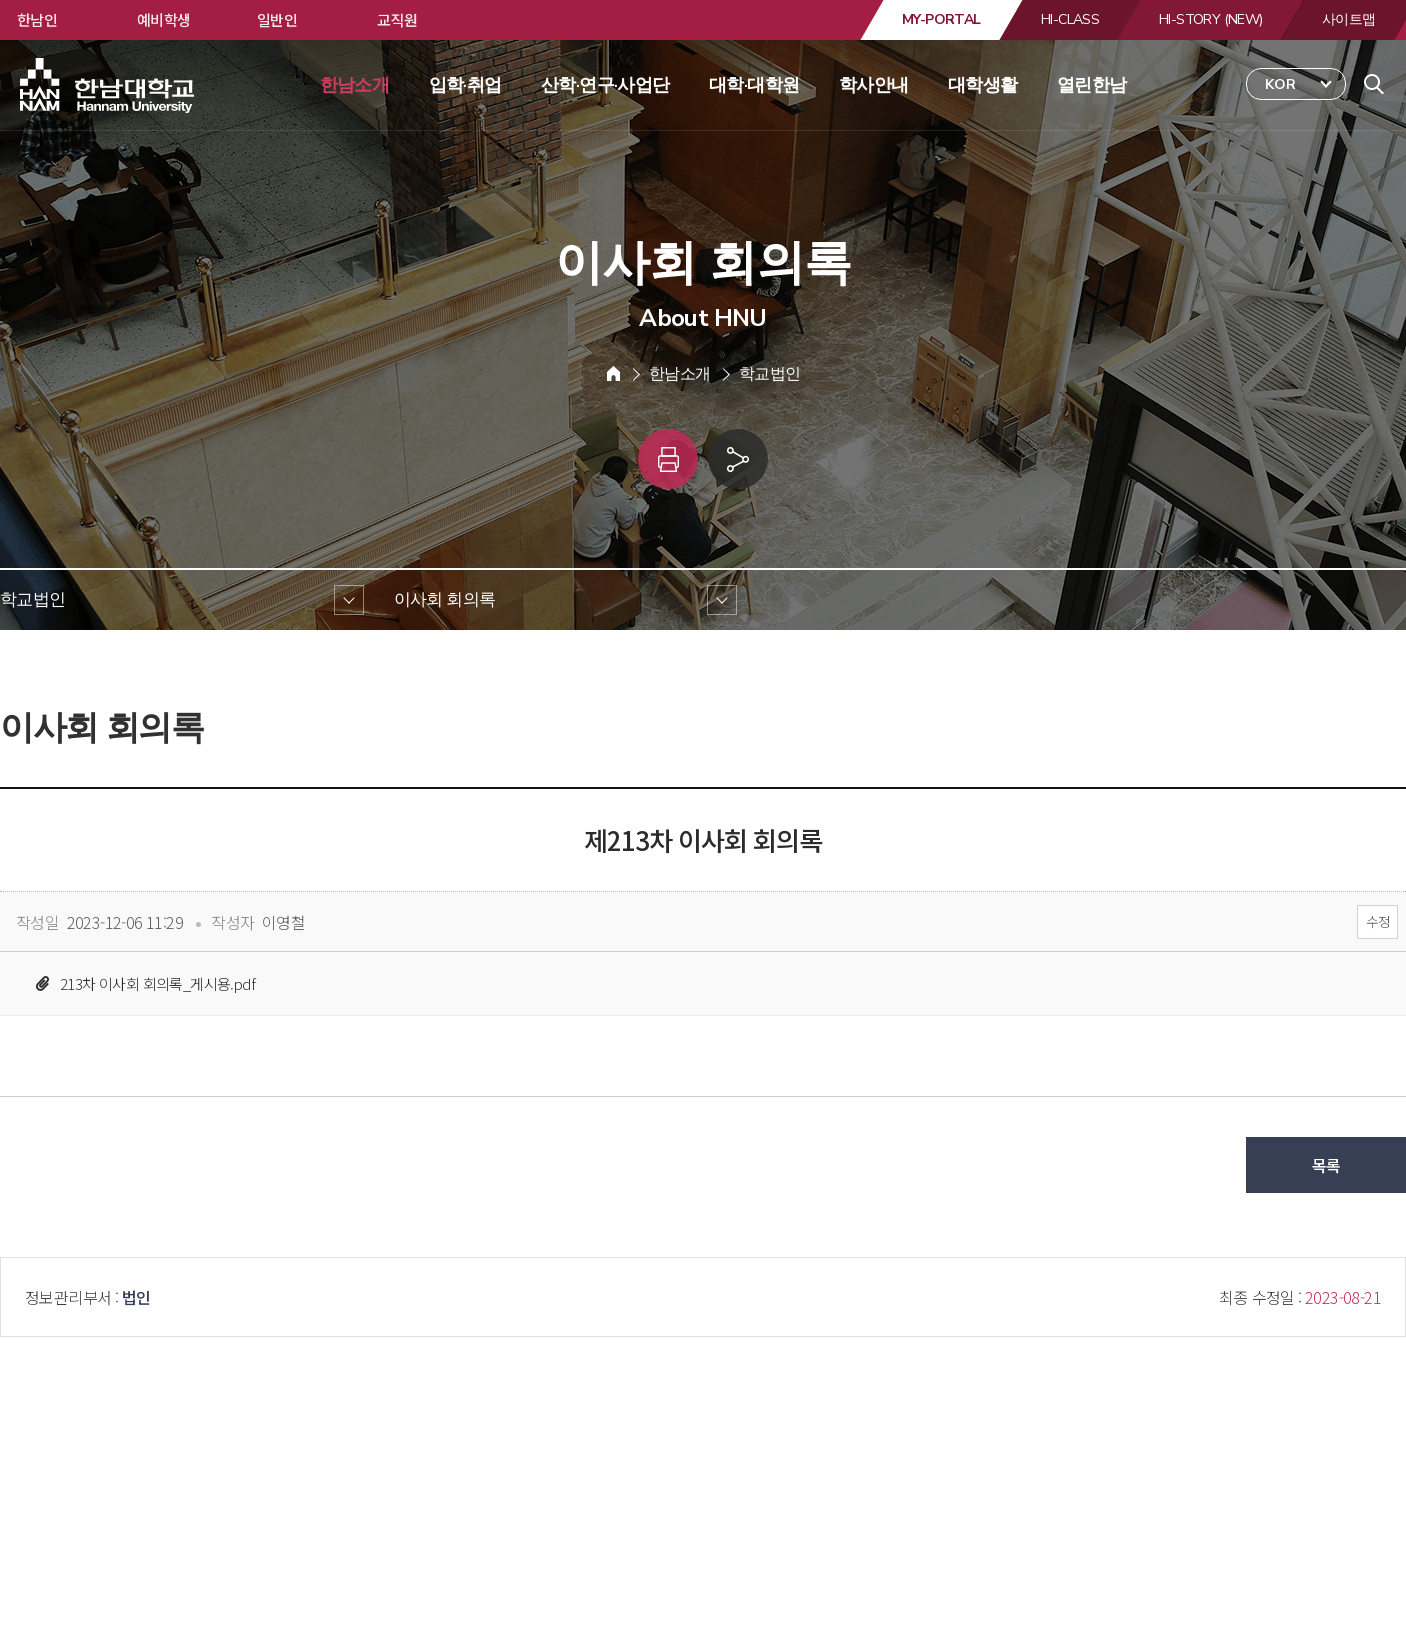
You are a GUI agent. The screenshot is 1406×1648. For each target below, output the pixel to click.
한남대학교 (109, 86)
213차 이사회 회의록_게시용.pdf (157, 983)
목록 (1326, 1165)
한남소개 (355, 85)
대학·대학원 (754, 85)
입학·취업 (465, 85)
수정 (1377, 921)
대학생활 (983, 85)
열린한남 (1092, 85)
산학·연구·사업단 (605, 85)
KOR (1280, 84)
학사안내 (874, 85)
